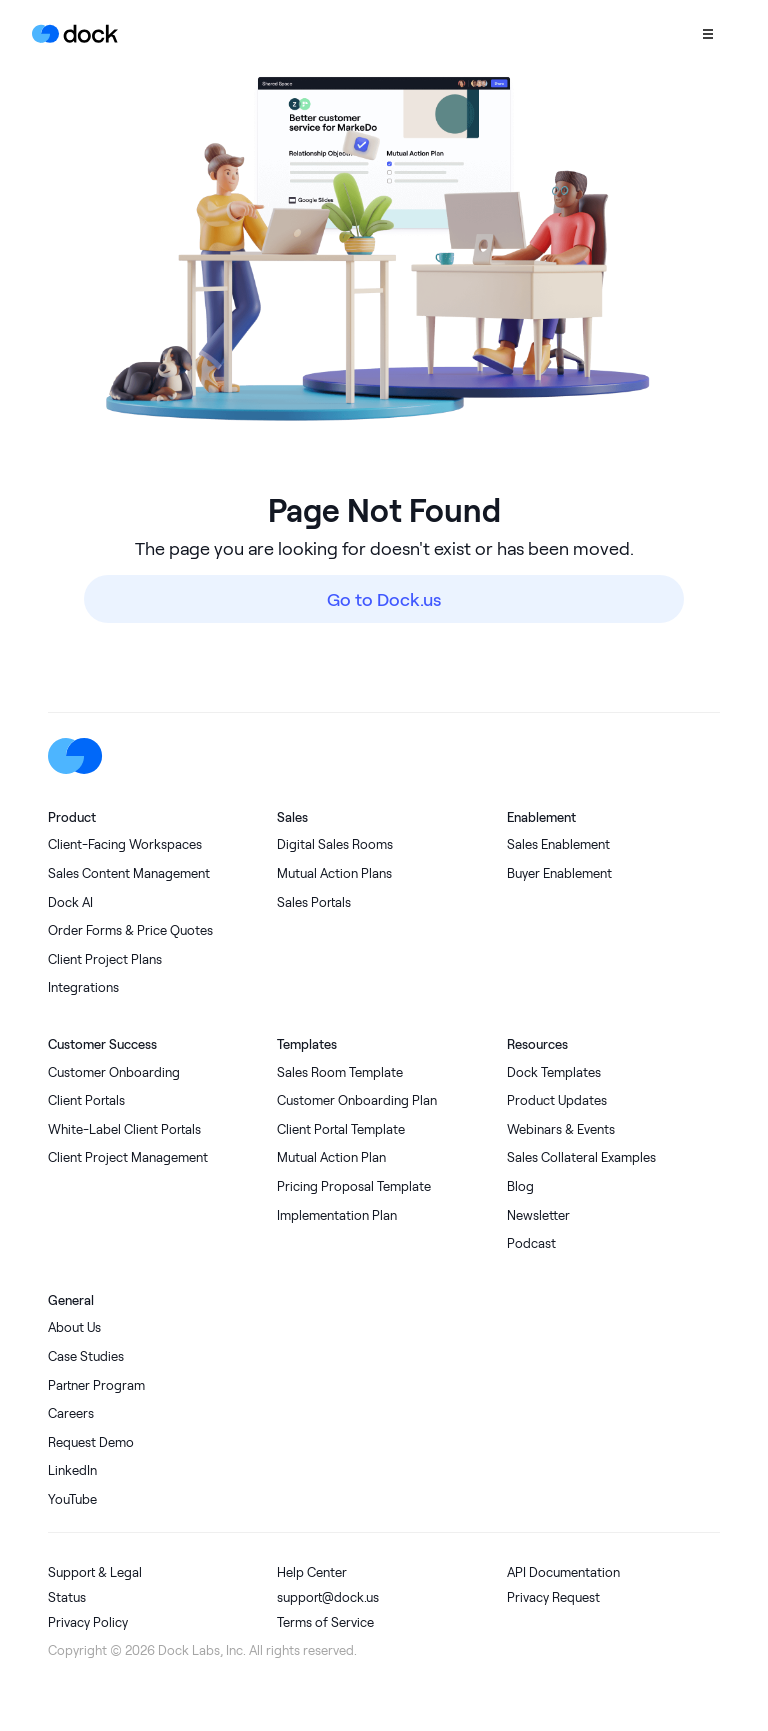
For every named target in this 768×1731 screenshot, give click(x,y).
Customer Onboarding (114, 1072)
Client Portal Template (341, 1129)
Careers (71, 1413)
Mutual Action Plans (334, 873)
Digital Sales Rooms (335, 844)
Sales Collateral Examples (581, 1157)
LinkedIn (72, 1470)
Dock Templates (554, 1072)
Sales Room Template (340, 1072)
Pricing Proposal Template (354, 1186)
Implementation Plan (337, 1215)
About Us (74, 1327)
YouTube (72, 1499)
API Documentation (563, 1572)
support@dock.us (328, 1597)
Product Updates (557, 1100)
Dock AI (70, 902)
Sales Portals (314, 902)
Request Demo (91, 1442)
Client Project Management (128, 1157)
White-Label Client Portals (124, 1129)
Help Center (312, 1572)
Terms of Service (325, 1622)
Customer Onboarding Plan (357, 1100)
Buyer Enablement (559, 873)
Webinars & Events (561, 1129)
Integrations (83, 987)
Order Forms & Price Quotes (130, 930)
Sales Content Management (129, 873)
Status (67, 1597)
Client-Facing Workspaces (125, 844)
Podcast (531, 1243)
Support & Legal (95, 1572)
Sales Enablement (558, 844)
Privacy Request (553, 1597)
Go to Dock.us (384, 599)
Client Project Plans (105, 959)
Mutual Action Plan (331, 1157)
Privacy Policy (88, 1622)
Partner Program (96, 1385)
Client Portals (86, 1100)
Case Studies (86, 1356)
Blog (520, 1186)
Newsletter (538, 1215)
